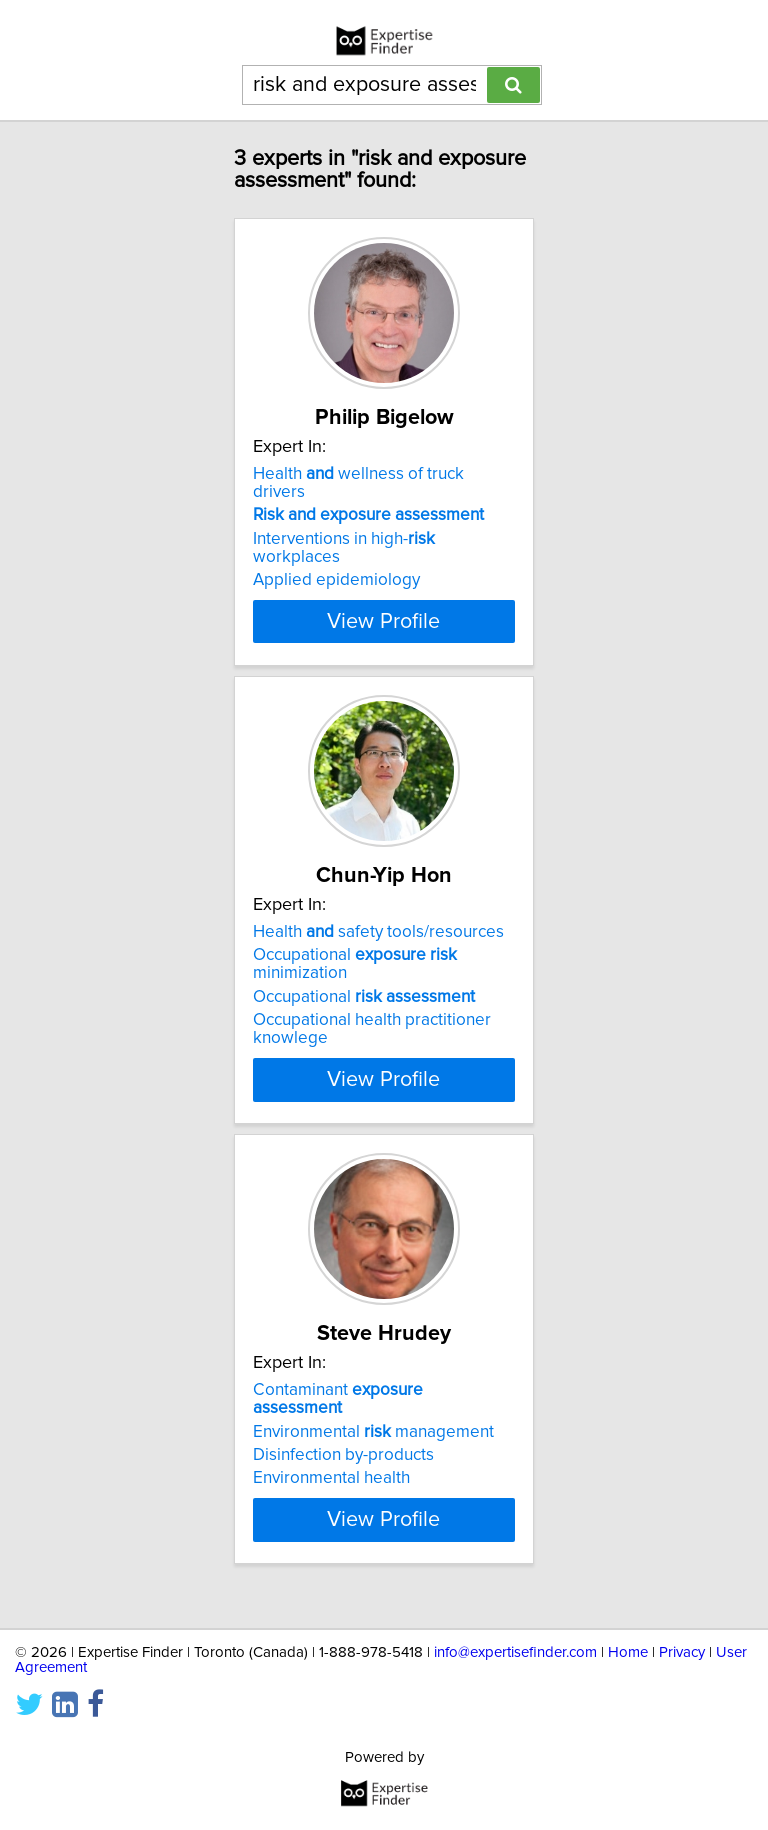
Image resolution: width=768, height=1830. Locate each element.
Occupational (364, 997)
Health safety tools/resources (378, 932)
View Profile (383, 621)
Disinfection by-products (343, 1455)
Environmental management (373, 1431)
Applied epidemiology (336, 580)
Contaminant (338, 1399)
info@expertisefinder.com (515, 1652)
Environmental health (331, 1478)
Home (628, 1652)
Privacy (682, 1652)
